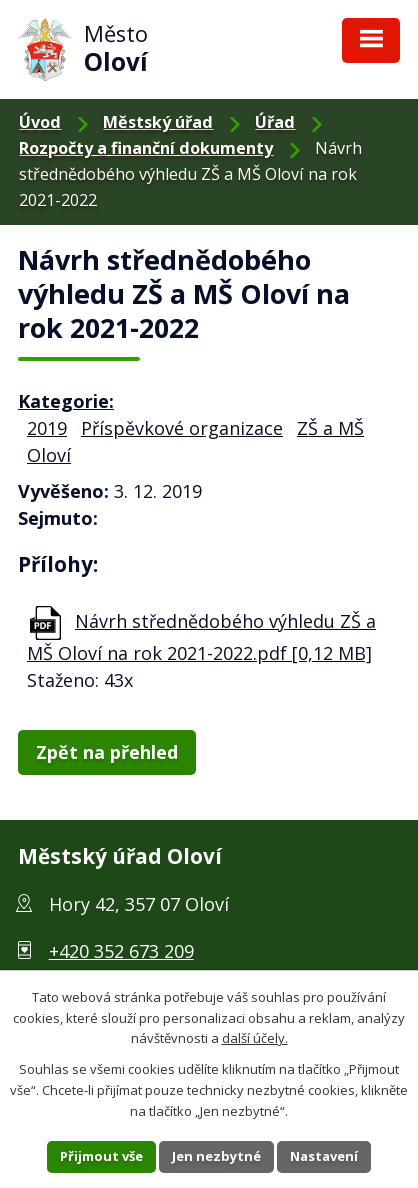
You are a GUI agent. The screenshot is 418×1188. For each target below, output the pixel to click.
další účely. (255, 1038)
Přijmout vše (101, 1156)
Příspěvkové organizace (182, 428)
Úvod (40, 122)
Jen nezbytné (216, 1156)
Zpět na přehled (107, 752)
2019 (47, 428)
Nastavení (324, 1156)
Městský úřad (158, 122)
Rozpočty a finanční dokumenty (146, 148)
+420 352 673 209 (121, 951)
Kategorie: (66, 401)
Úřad (275, 122)
